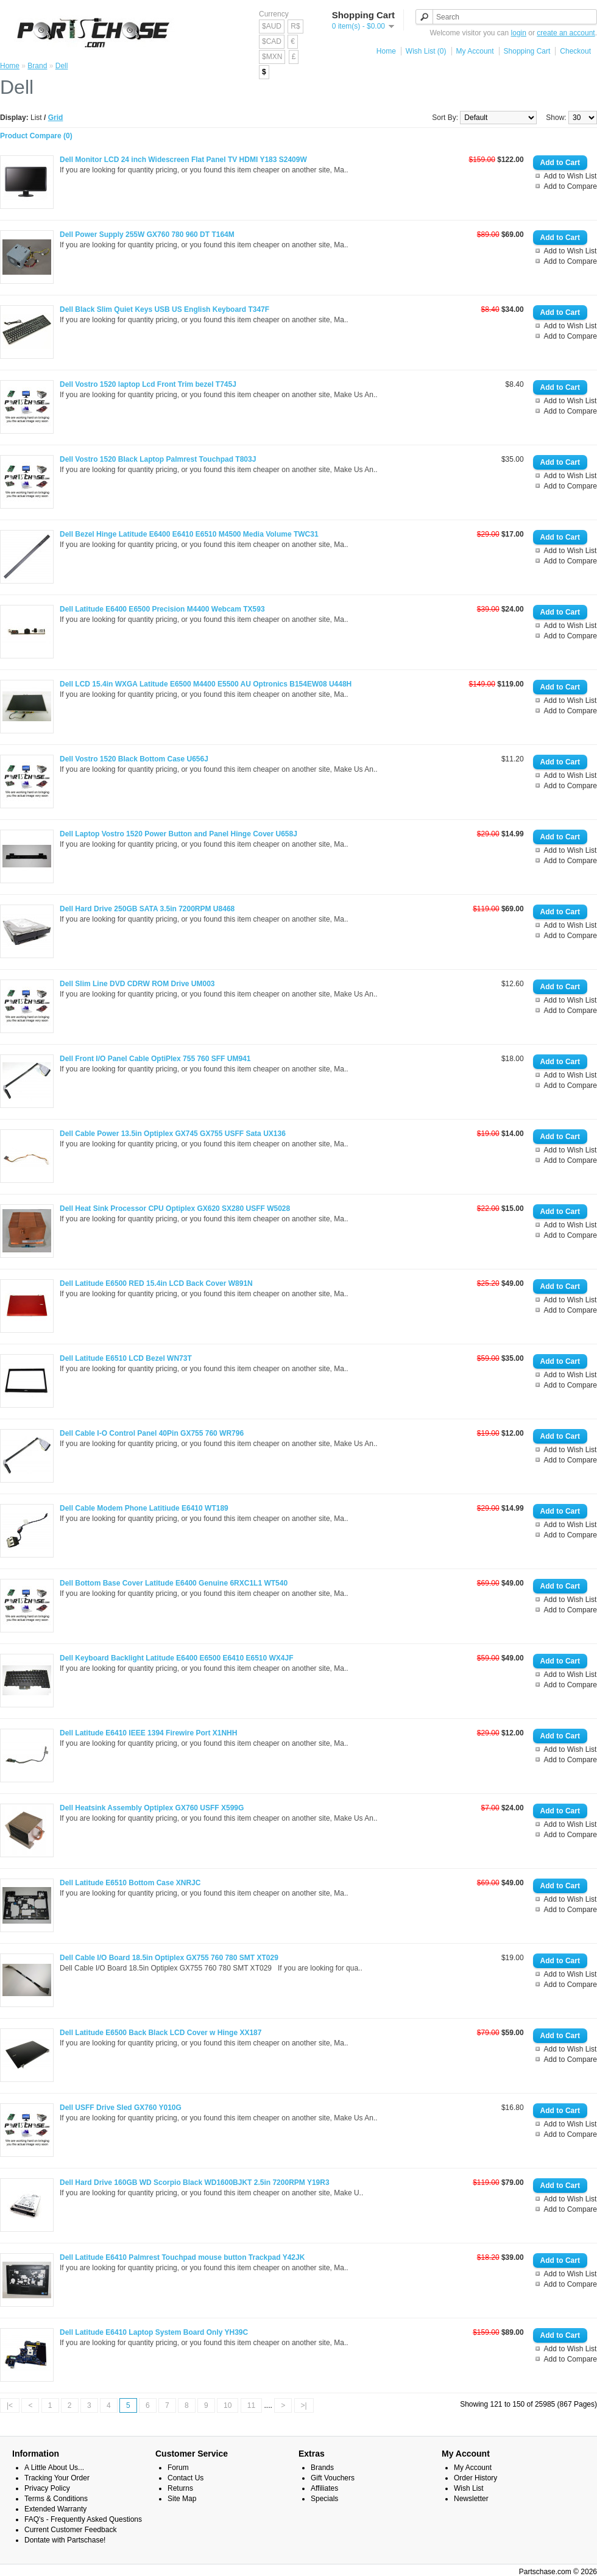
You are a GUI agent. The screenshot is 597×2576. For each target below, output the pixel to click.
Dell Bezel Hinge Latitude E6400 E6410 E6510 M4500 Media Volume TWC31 (189, 534)
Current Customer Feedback (70, 2529)
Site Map (182, 2498)
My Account (475, 51)
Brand (37, 66)
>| (304, 2405)
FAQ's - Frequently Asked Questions (83, 2519)
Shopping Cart (527, 51)
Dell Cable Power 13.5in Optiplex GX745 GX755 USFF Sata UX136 (173, 1133)
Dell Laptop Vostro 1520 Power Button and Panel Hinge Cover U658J (178, 834)
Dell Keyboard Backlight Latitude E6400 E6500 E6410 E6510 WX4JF (177, 1658)
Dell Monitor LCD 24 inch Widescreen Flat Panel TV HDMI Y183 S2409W (183, 159)
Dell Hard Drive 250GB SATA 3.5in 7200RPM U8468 (147, 909)
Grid (55, 117)
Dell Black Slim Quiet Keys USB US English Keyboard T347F (164, 309)
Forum (178, 2467)
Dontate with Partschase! (64, 2540)
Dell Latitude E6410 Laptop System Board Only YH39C (154, 2332)
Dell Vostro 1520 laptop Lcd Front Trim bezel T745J (148, 384)
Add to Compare (570, 186)
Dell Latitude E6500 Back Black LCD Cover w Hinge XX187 (160, 2032)
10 (227, 2405)
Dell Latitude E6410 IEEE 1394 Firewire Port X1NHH (148, 1733)
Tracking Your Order (57, 2478)
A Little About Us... (54, 2467)
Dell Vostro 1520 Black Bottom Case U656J (134, 759)
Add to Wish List (570, 176)
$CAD (271, 41)
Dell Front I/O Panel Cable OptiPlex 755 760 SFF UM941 (155, 1058)
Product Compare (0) (36, 136)
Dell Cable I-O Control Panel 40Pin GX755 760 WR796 (152, 1433)
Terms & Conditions (56, 2498)
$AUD (271, 26)
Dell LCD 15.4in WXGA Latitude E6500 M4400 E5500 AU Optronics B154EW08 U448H (205, 684)
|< (10, 2405)
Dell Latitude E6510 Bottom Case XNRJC (130, 1883)
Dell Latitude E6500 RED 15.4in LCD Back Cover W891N (156, 1283)
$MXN (272, 56)
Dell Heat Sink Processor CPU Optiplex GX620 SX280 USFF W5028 (175, 1208)
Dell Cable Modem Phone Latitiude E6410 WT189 (144, 1508)
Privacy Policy (47, 2488)
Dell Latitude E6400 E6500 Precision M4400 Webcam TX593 (162, 609)
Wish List (469, 2488)
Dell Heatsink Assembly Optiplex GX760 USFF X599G (152, 1808)
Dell (61, 66)
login (518, 33)
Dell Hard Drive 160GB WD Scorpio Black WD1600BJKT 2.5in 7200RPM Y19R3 (195, 2182)
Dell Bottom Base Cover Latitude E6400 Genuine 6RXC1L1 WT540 (174, 1583)
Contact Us (185, 2478)
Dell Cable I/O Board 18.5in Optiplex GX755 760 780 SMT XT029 (169, 1957)
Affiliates (324, 2488)
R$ (295, 26)
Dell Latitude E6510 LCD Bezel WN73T (126, 1358)
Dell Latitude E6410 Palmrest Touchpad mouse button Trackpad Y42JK (182, 2257)
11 (251, 2405)
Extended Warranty (55, 2509)
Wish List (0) (426, 51)
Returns (180, 2488)
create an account (566, 33)
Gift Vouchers (333, 2478)
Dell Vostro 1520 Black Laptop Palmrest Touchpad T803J (158, 459)
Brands (322, 2467)
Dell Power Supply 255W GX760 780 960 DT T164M (147, 234)
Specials (324, 2498)
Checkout (575, 51)
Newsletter (471, 2498)
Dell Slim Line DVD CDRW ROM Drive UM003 (137, 983)
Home (386, 51)
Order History (475, 2478)
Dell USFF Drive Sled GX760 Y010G (121, 2107)
